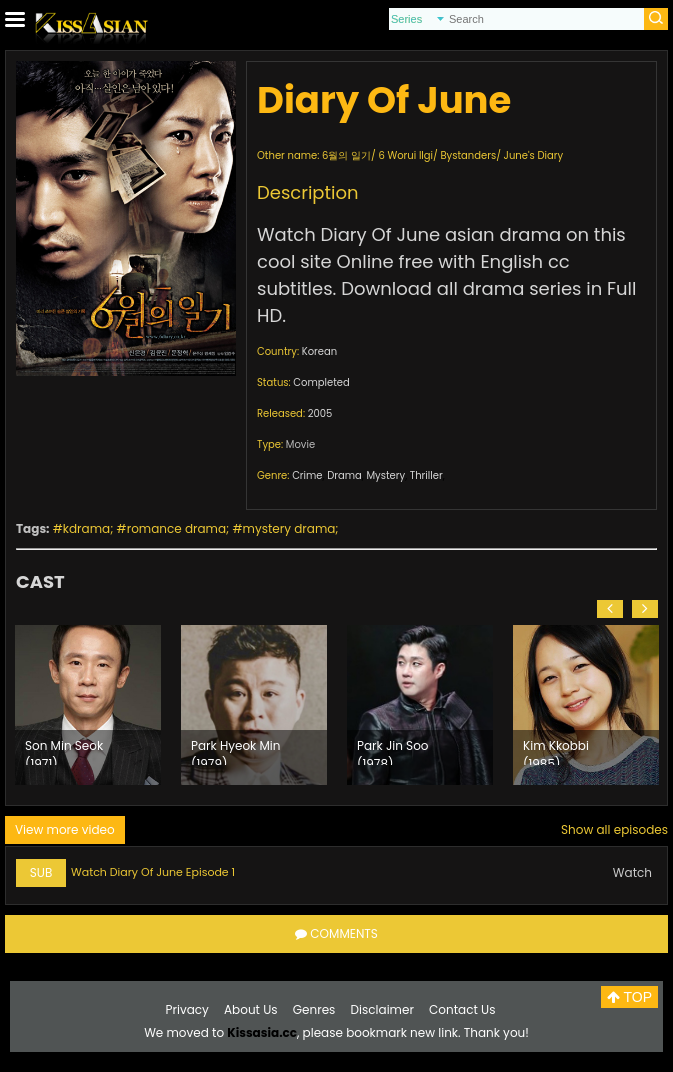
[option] (88, 705)
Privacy (187, 1009)
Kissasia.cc (262, 1032)
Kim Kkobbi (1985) (556, 751)
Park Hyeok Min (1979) (235, 751)
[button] (610, 609)
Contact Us (462, 1009)
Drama (344, 475)
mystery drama (289, 528)
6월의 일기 (346, 155)
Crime (307, 475)
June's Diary (533, 155)
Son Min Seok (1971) (64, 751)
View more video (65, 829)
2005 (320, 413)
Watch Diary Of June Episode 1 (153, 872)
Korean (319, 351)
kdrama (86, 528)
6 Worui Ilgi (405, 155)
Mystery (385, 475)
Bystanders (468, 155)
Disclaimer (382, 1009)
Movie (300, 444)
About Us (251, 1009)
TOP (629, 997)
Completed (321, 382)
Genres (314, 1009)
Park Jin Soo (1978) (393, 751)
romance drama (176, 528)
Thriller (426, 475)
